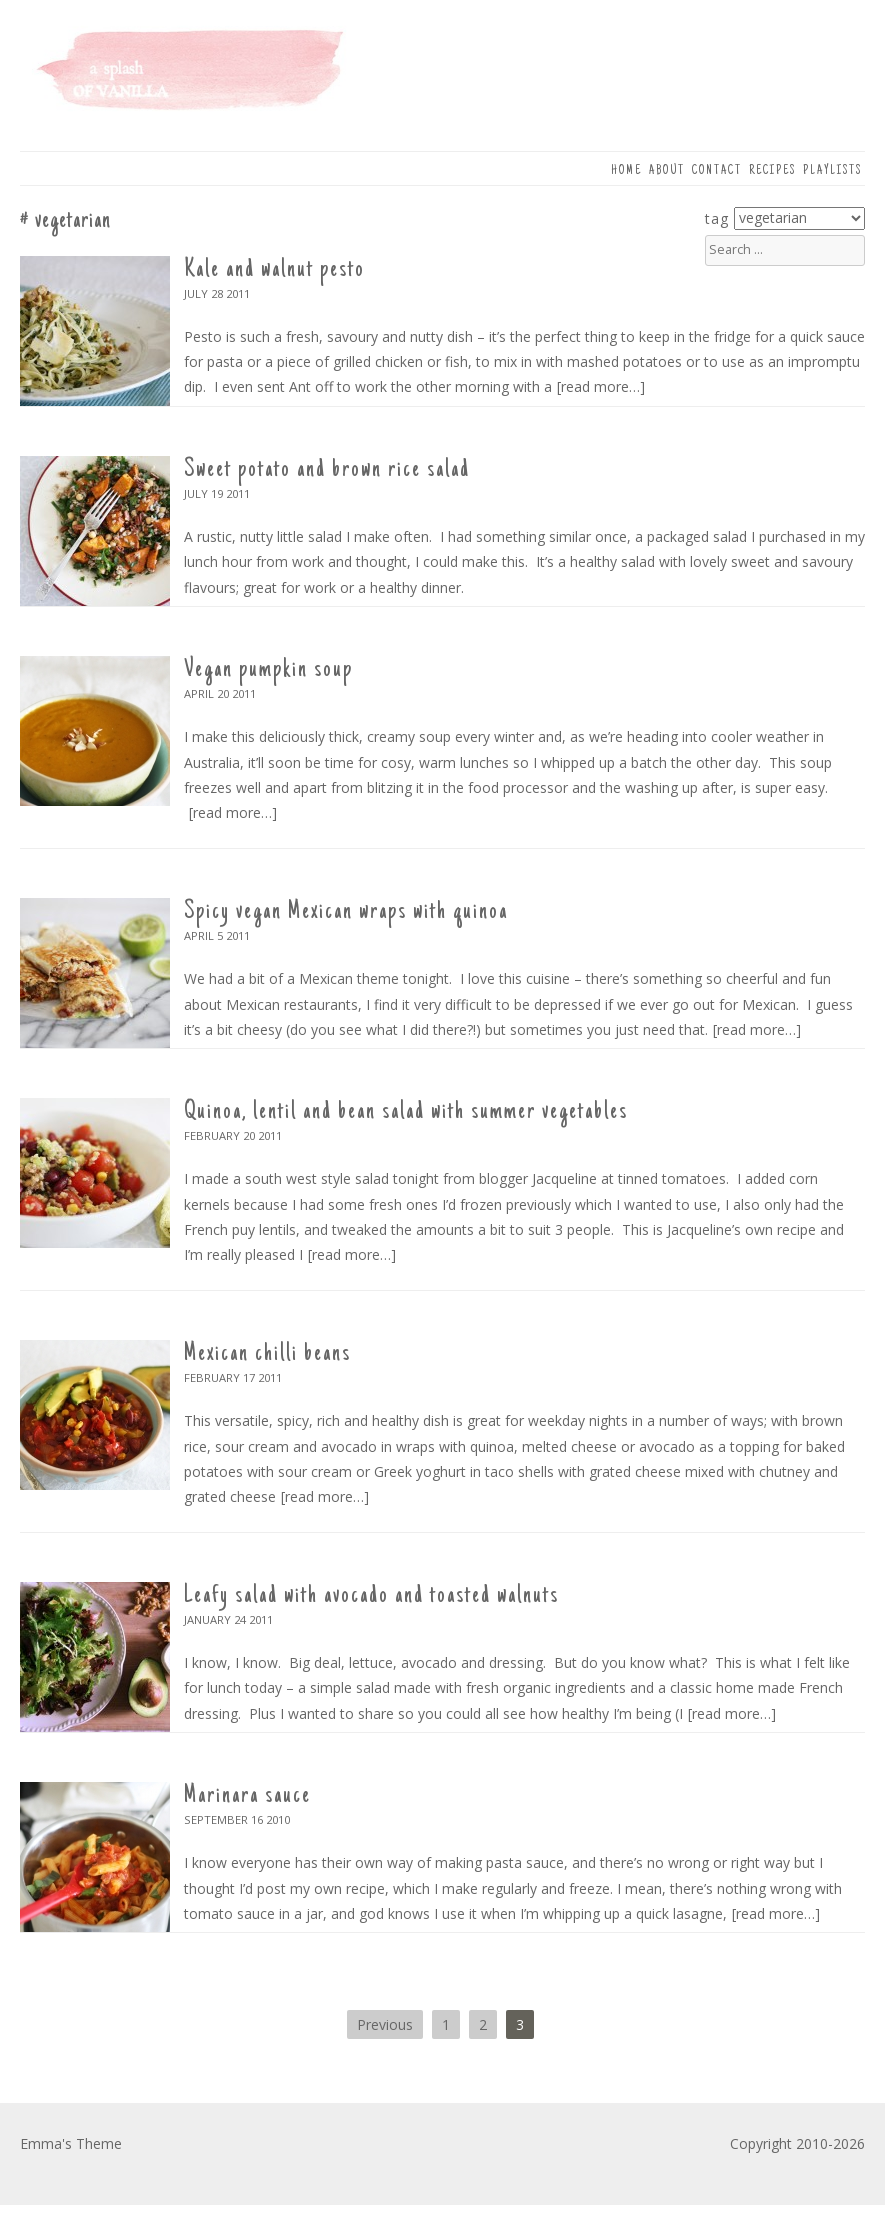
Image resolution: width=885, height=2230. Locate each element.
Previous (385, 2024)
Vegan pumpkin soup (268, 670)
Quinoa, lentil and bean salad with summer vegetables (406, 1112)
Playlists (832, 171)
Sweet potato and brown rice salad (327, 470)
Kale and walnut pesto (274, 270)
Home (626, 171)
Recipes (772, 171)
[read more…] (601, 386)
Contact (717, 171)
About (667, 171)
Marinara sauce (247, 1796)
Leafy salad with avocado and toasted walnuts (371, 1596)
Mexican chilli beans (267, 1354)
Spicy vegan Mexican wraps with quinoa (346, 912)
